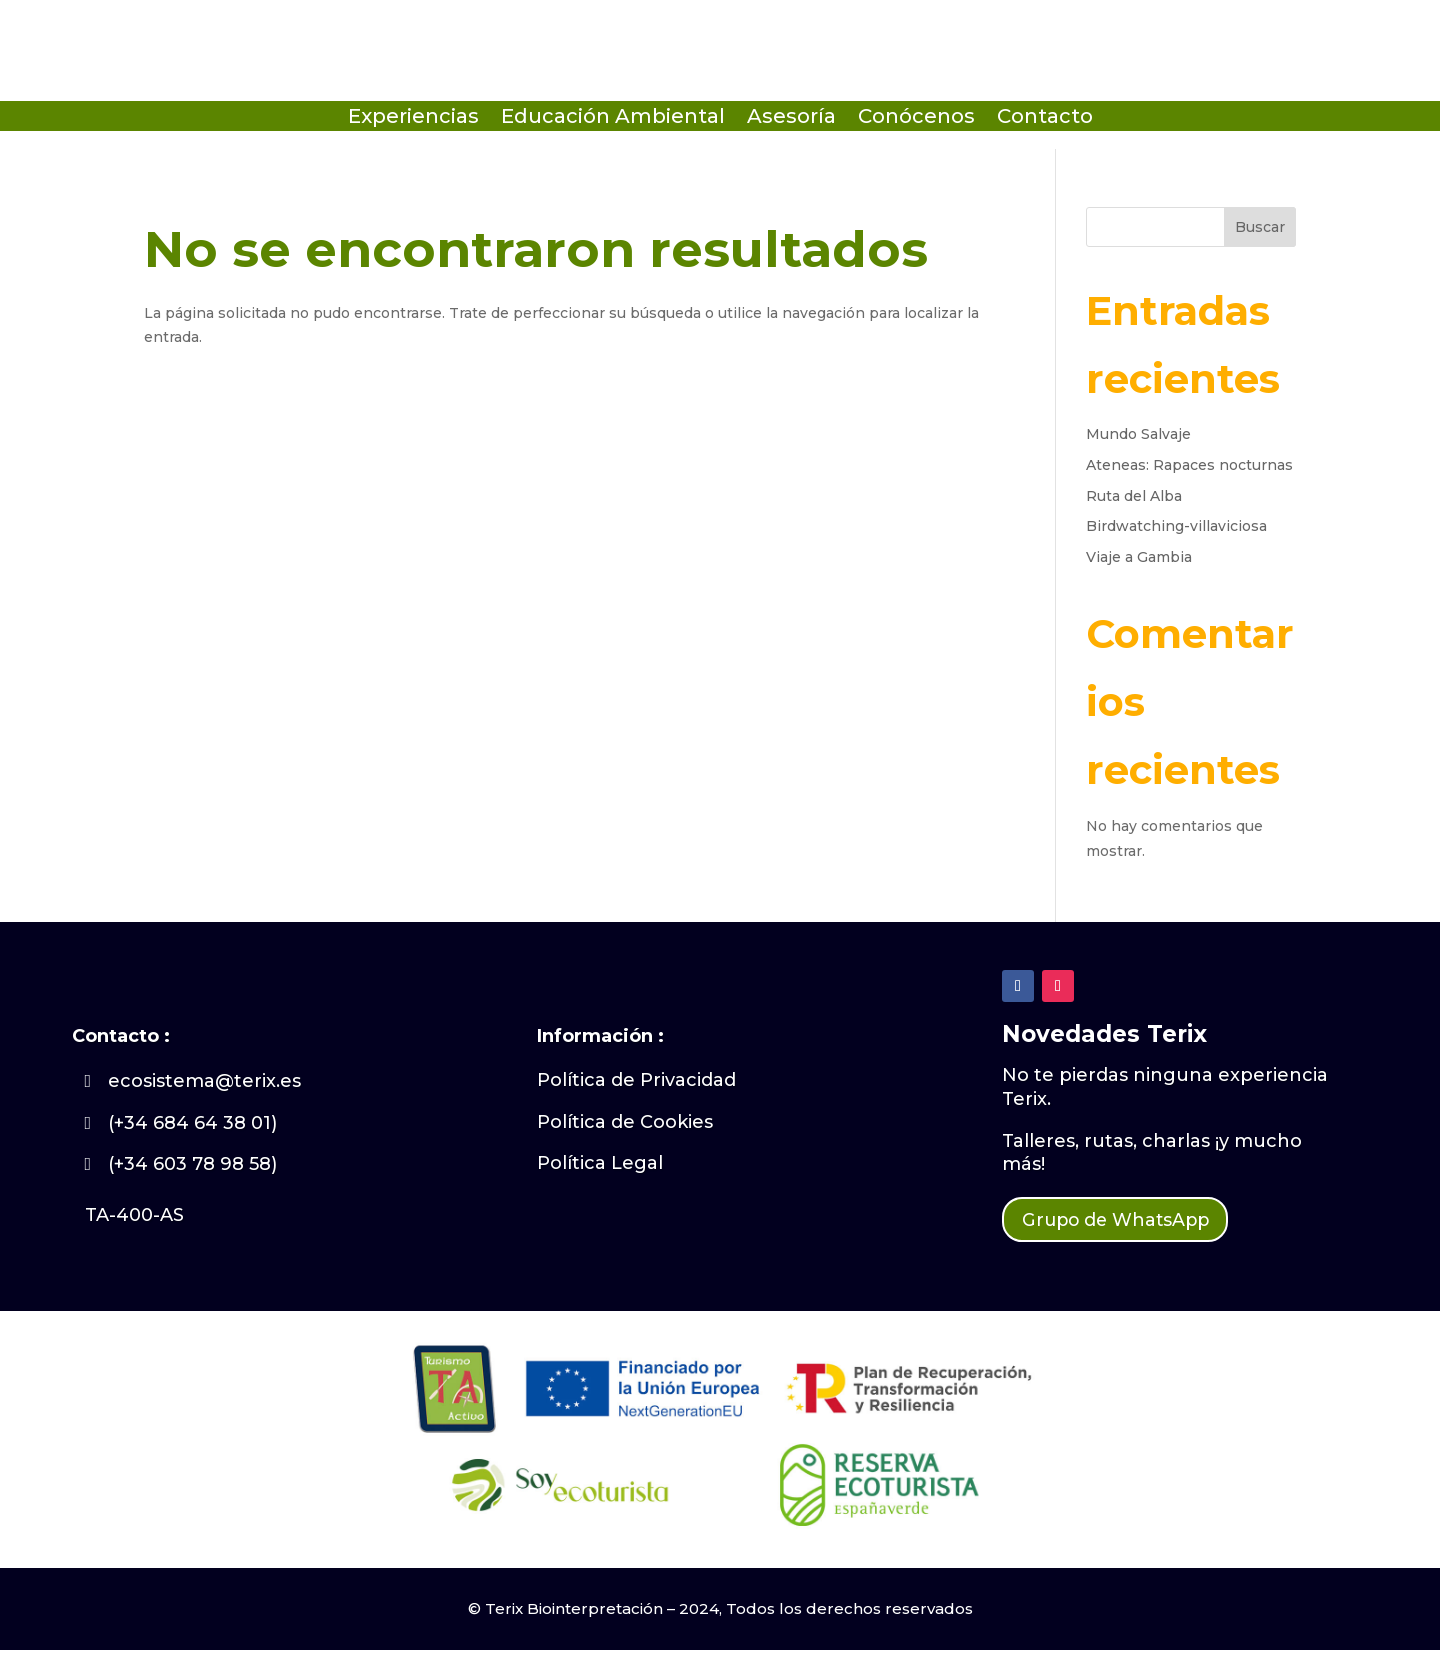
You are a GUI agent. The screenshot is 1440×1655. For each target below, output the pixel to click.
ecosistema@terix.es (204, 1081)
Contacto (1045, 118)
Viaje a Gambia (1139, 557)
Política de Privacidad (636, 1080)
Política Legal (600, 1163)
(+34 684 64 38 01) (192, 1123)
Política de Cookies (625, 1122)
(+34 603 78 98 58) (192, 1164)
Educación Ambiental (613, 118)
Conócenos (916, 118)
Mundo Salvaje (1138, 434)
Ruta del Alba (1134, 496)
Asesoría (791, 118)
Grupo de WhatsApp (1131, 1222)
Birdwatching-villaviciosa (1176, 526)
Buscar (1260, 227)
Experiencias (413, 118)
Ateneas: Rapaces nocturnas (1189, 465)
